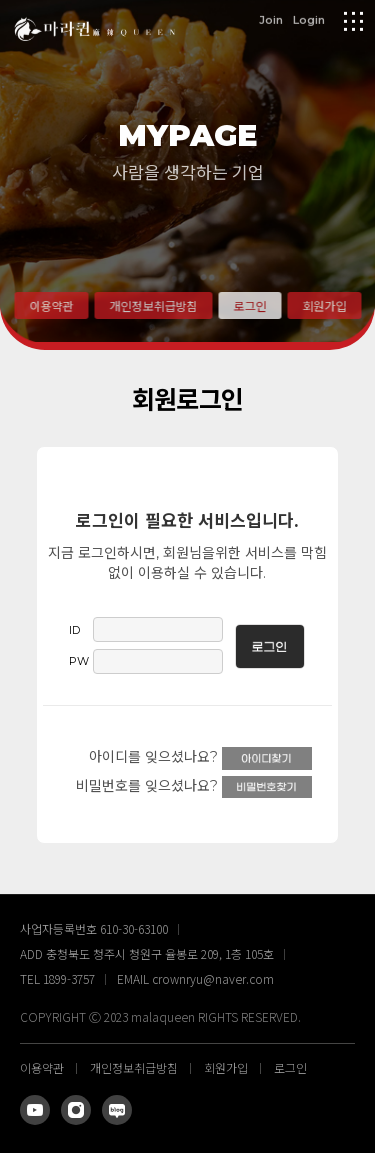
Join (271, 19)
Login (309, 19)
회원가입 (324, 305)
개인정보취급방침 (153, 305)
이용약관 (51, 305)
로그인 (249, 305)
